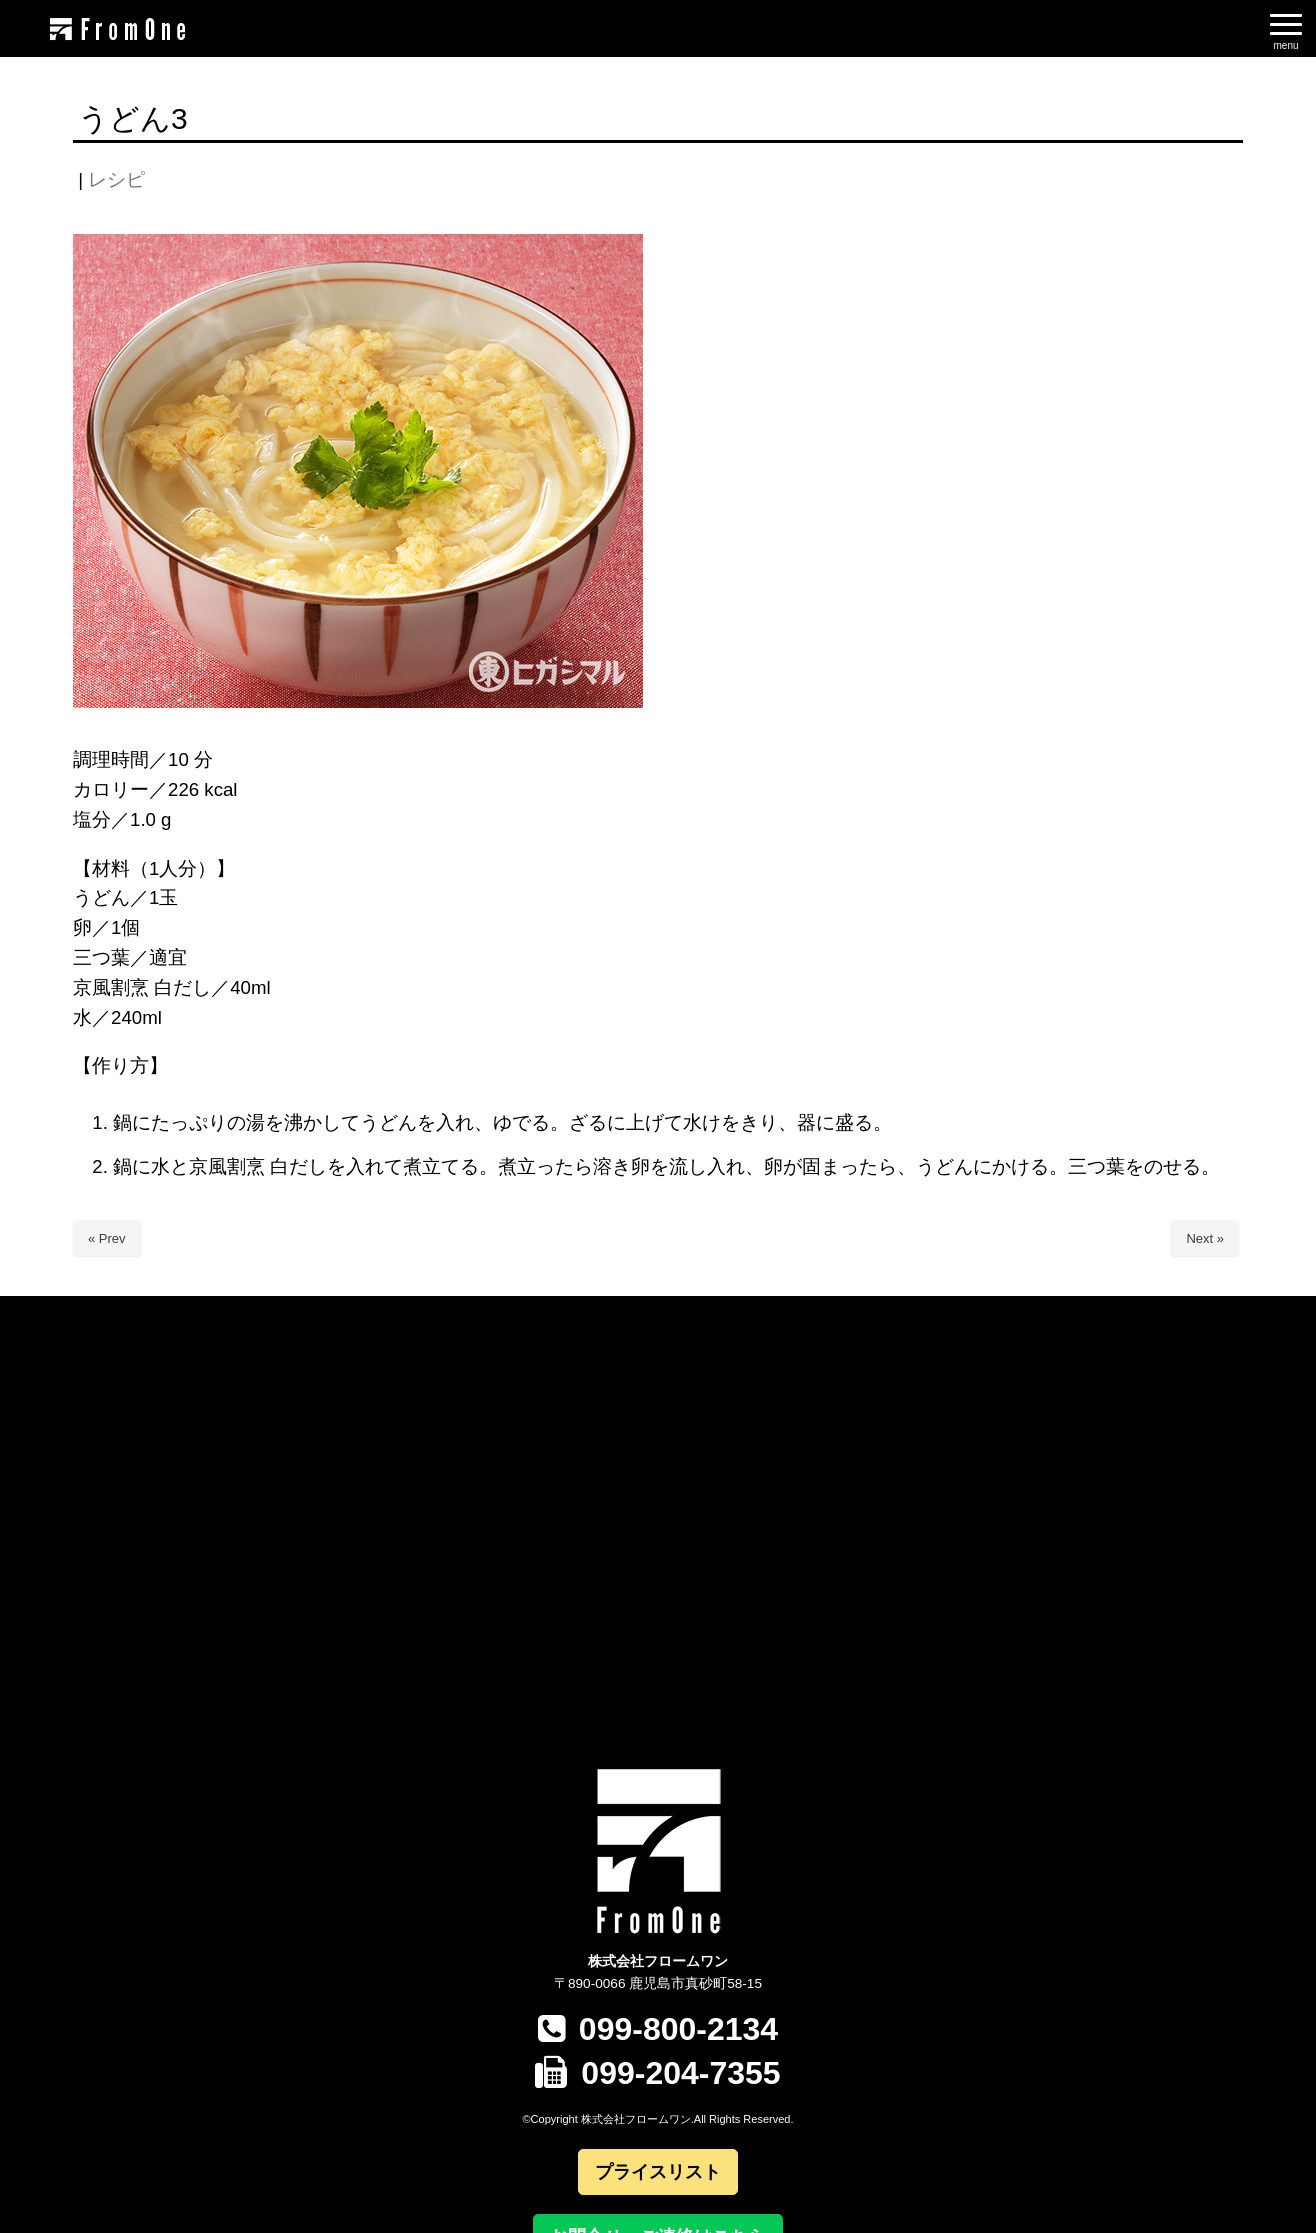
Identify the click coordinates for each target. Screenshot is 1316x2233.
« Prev (107, 1238)
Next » (1205, 1238)
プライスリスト (658, 2172)
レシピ (116, 179)
